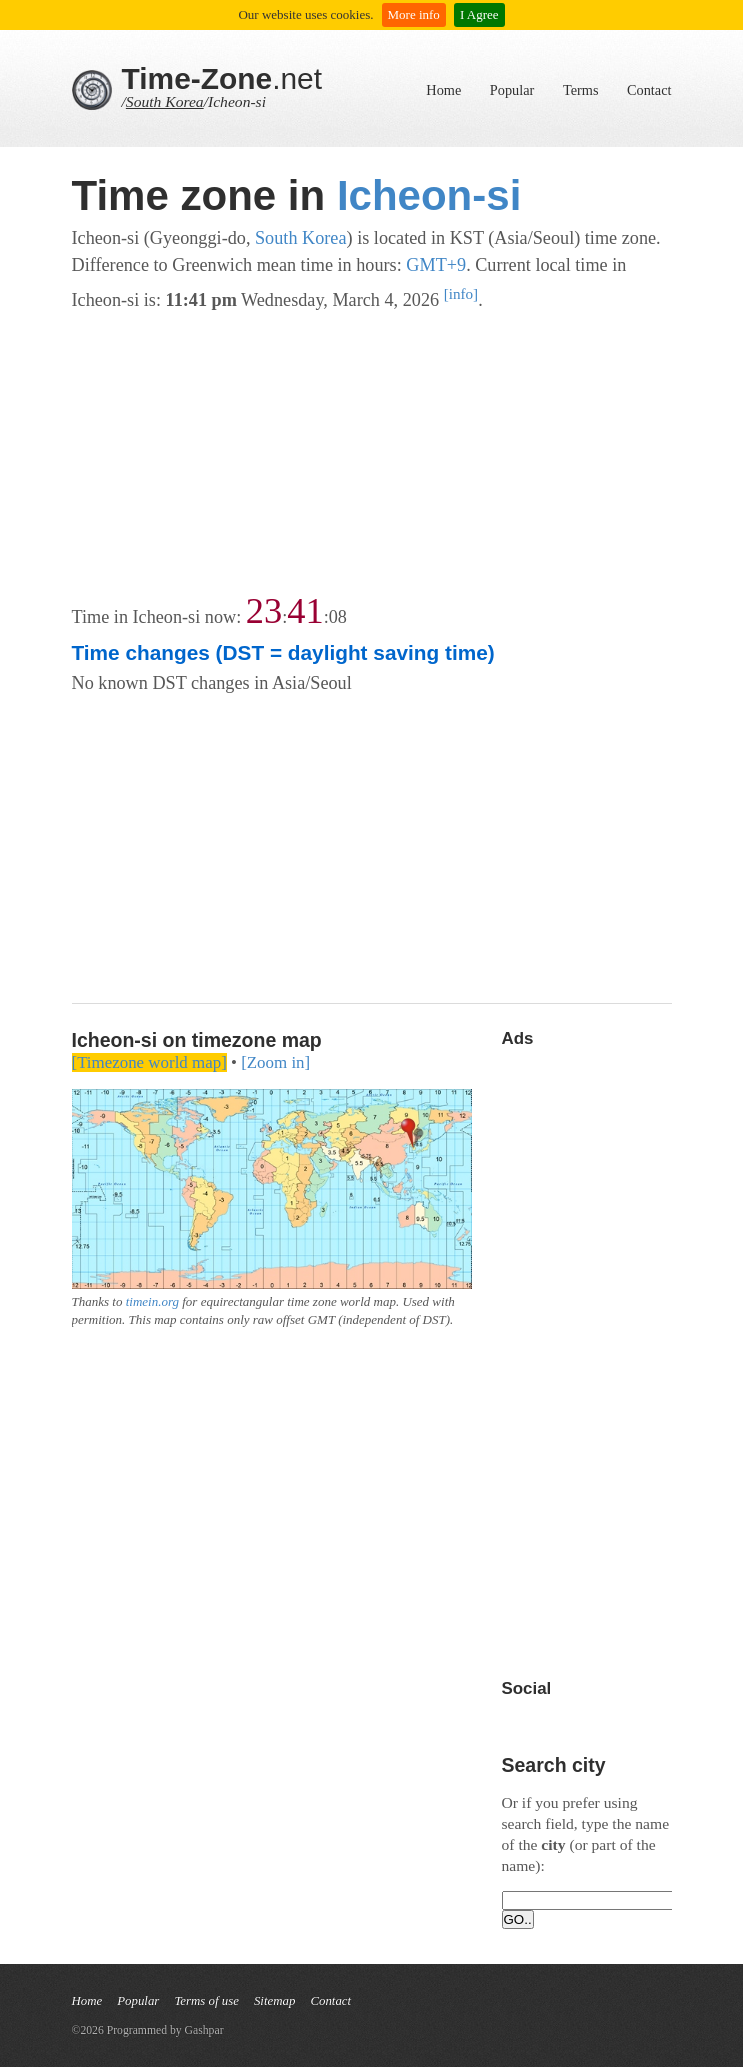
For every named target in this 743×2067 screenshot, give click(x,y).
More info (414, 14)
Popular (512, 90)
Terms (581, 90)
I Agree (479, 14)
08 (338, 617)
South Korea (165, 101)
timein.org (152, 1301)
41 (305, 611)
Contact (649, 90)
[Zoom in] (275, 1062)
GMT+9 (436, 265)
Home (443, 90)
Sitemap (274, 2001)
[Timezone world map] (149, 1062)
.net (222, 78)
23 (264, 611)
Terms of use (206, 2001)
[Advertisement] (372, 454)
